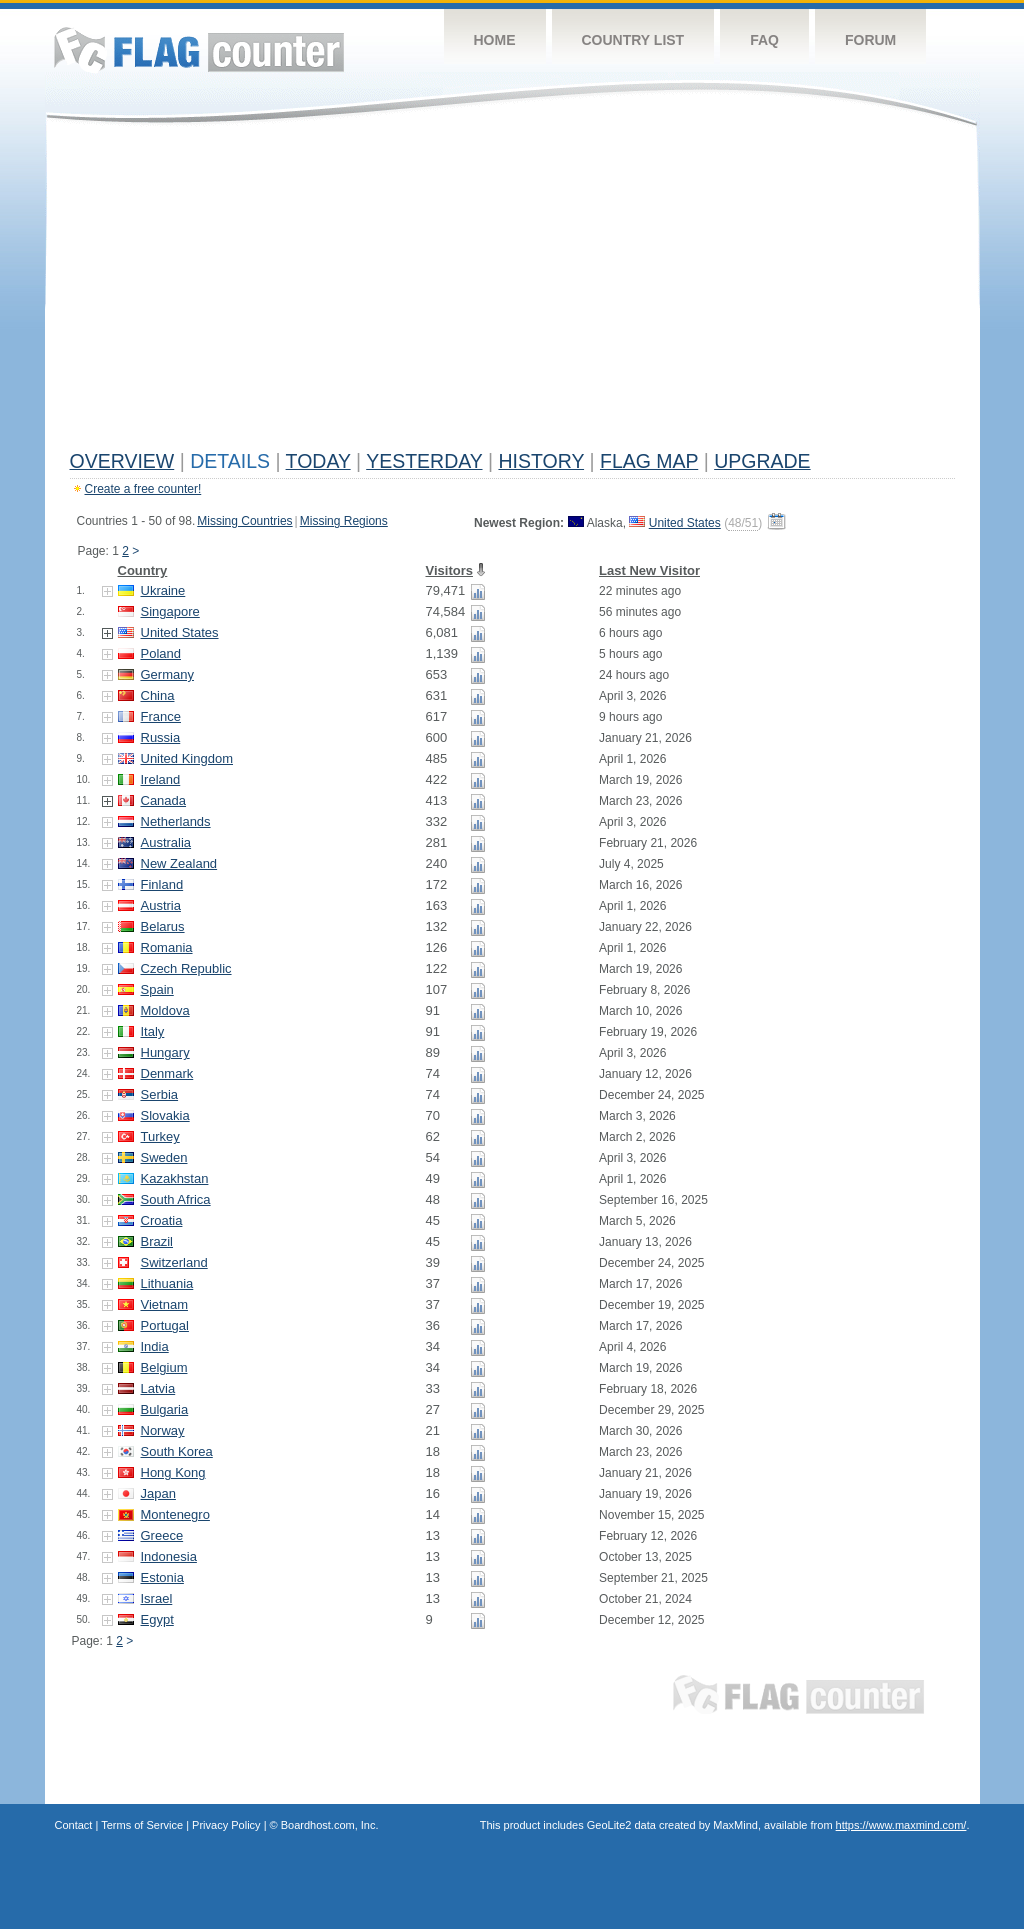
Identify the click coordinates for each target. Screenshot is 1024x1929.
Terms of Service (142, 1825)
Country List (633, 40)
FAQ (764, 40)
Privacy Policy (226, 1825)
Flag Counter (199, 49)
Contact (74, 1825)
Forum (870, 40)
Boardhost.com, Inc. (330, 1825)
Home (495, 40)
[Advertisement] (512, 292)
